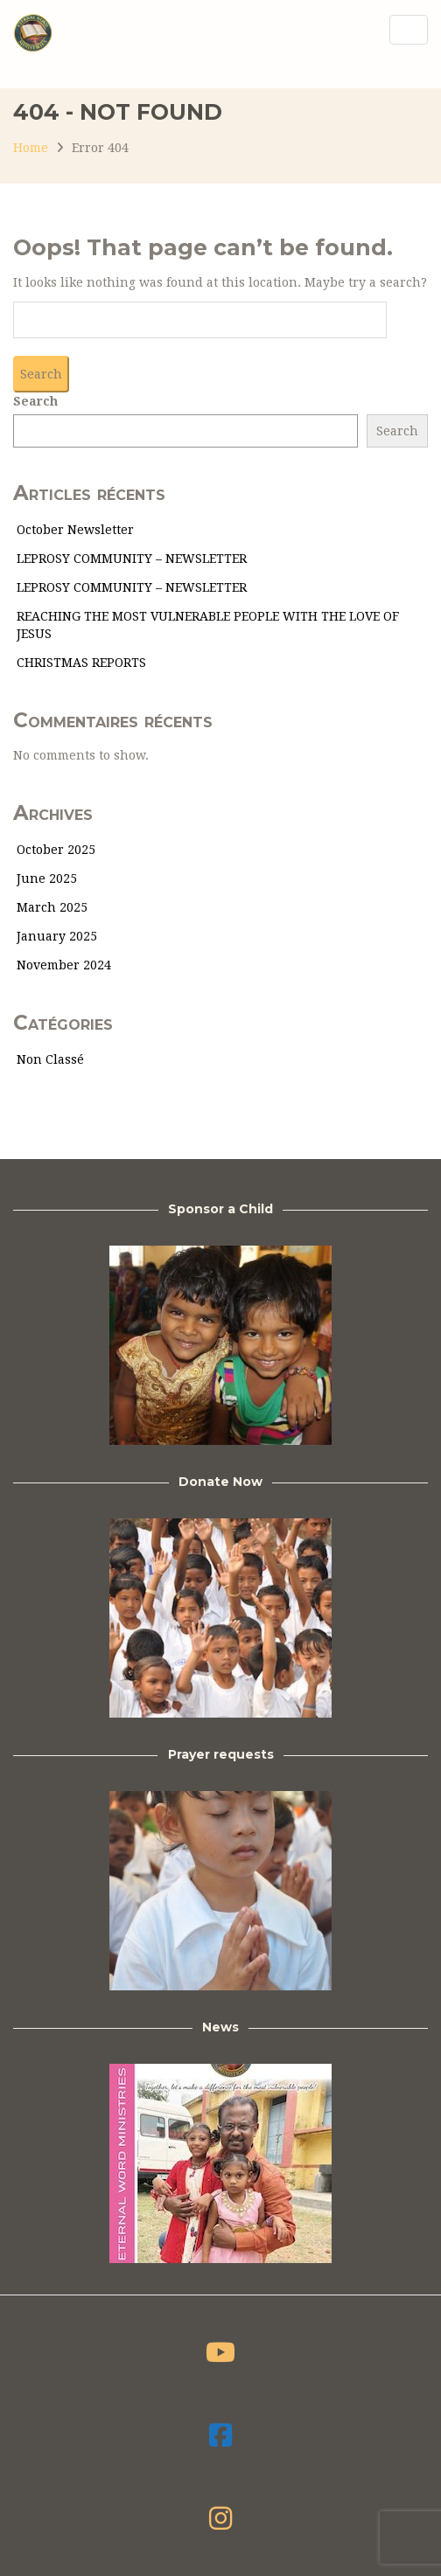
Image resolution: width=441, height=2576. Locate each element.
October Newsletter (75, 530)
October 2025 (56, 850)
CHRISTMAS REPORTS (81, 663)
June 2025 (47, 878)
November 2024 (64, 965)
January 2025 (57, 936)
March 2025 (52, 907)
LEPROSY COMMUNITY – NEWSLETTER (132, 559)
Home (30, 148)
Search (35, 401)
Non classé (50, 1059)
